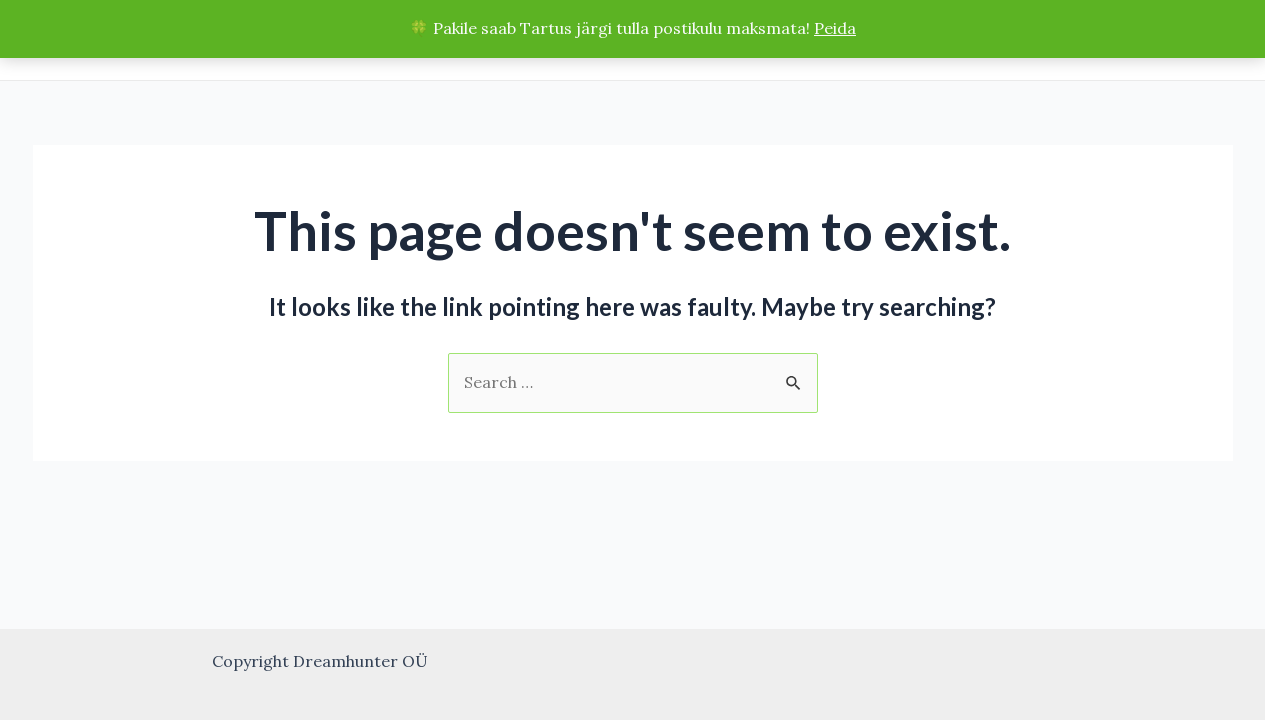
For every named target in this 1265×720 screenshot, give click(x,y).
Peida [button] (835, 28)
